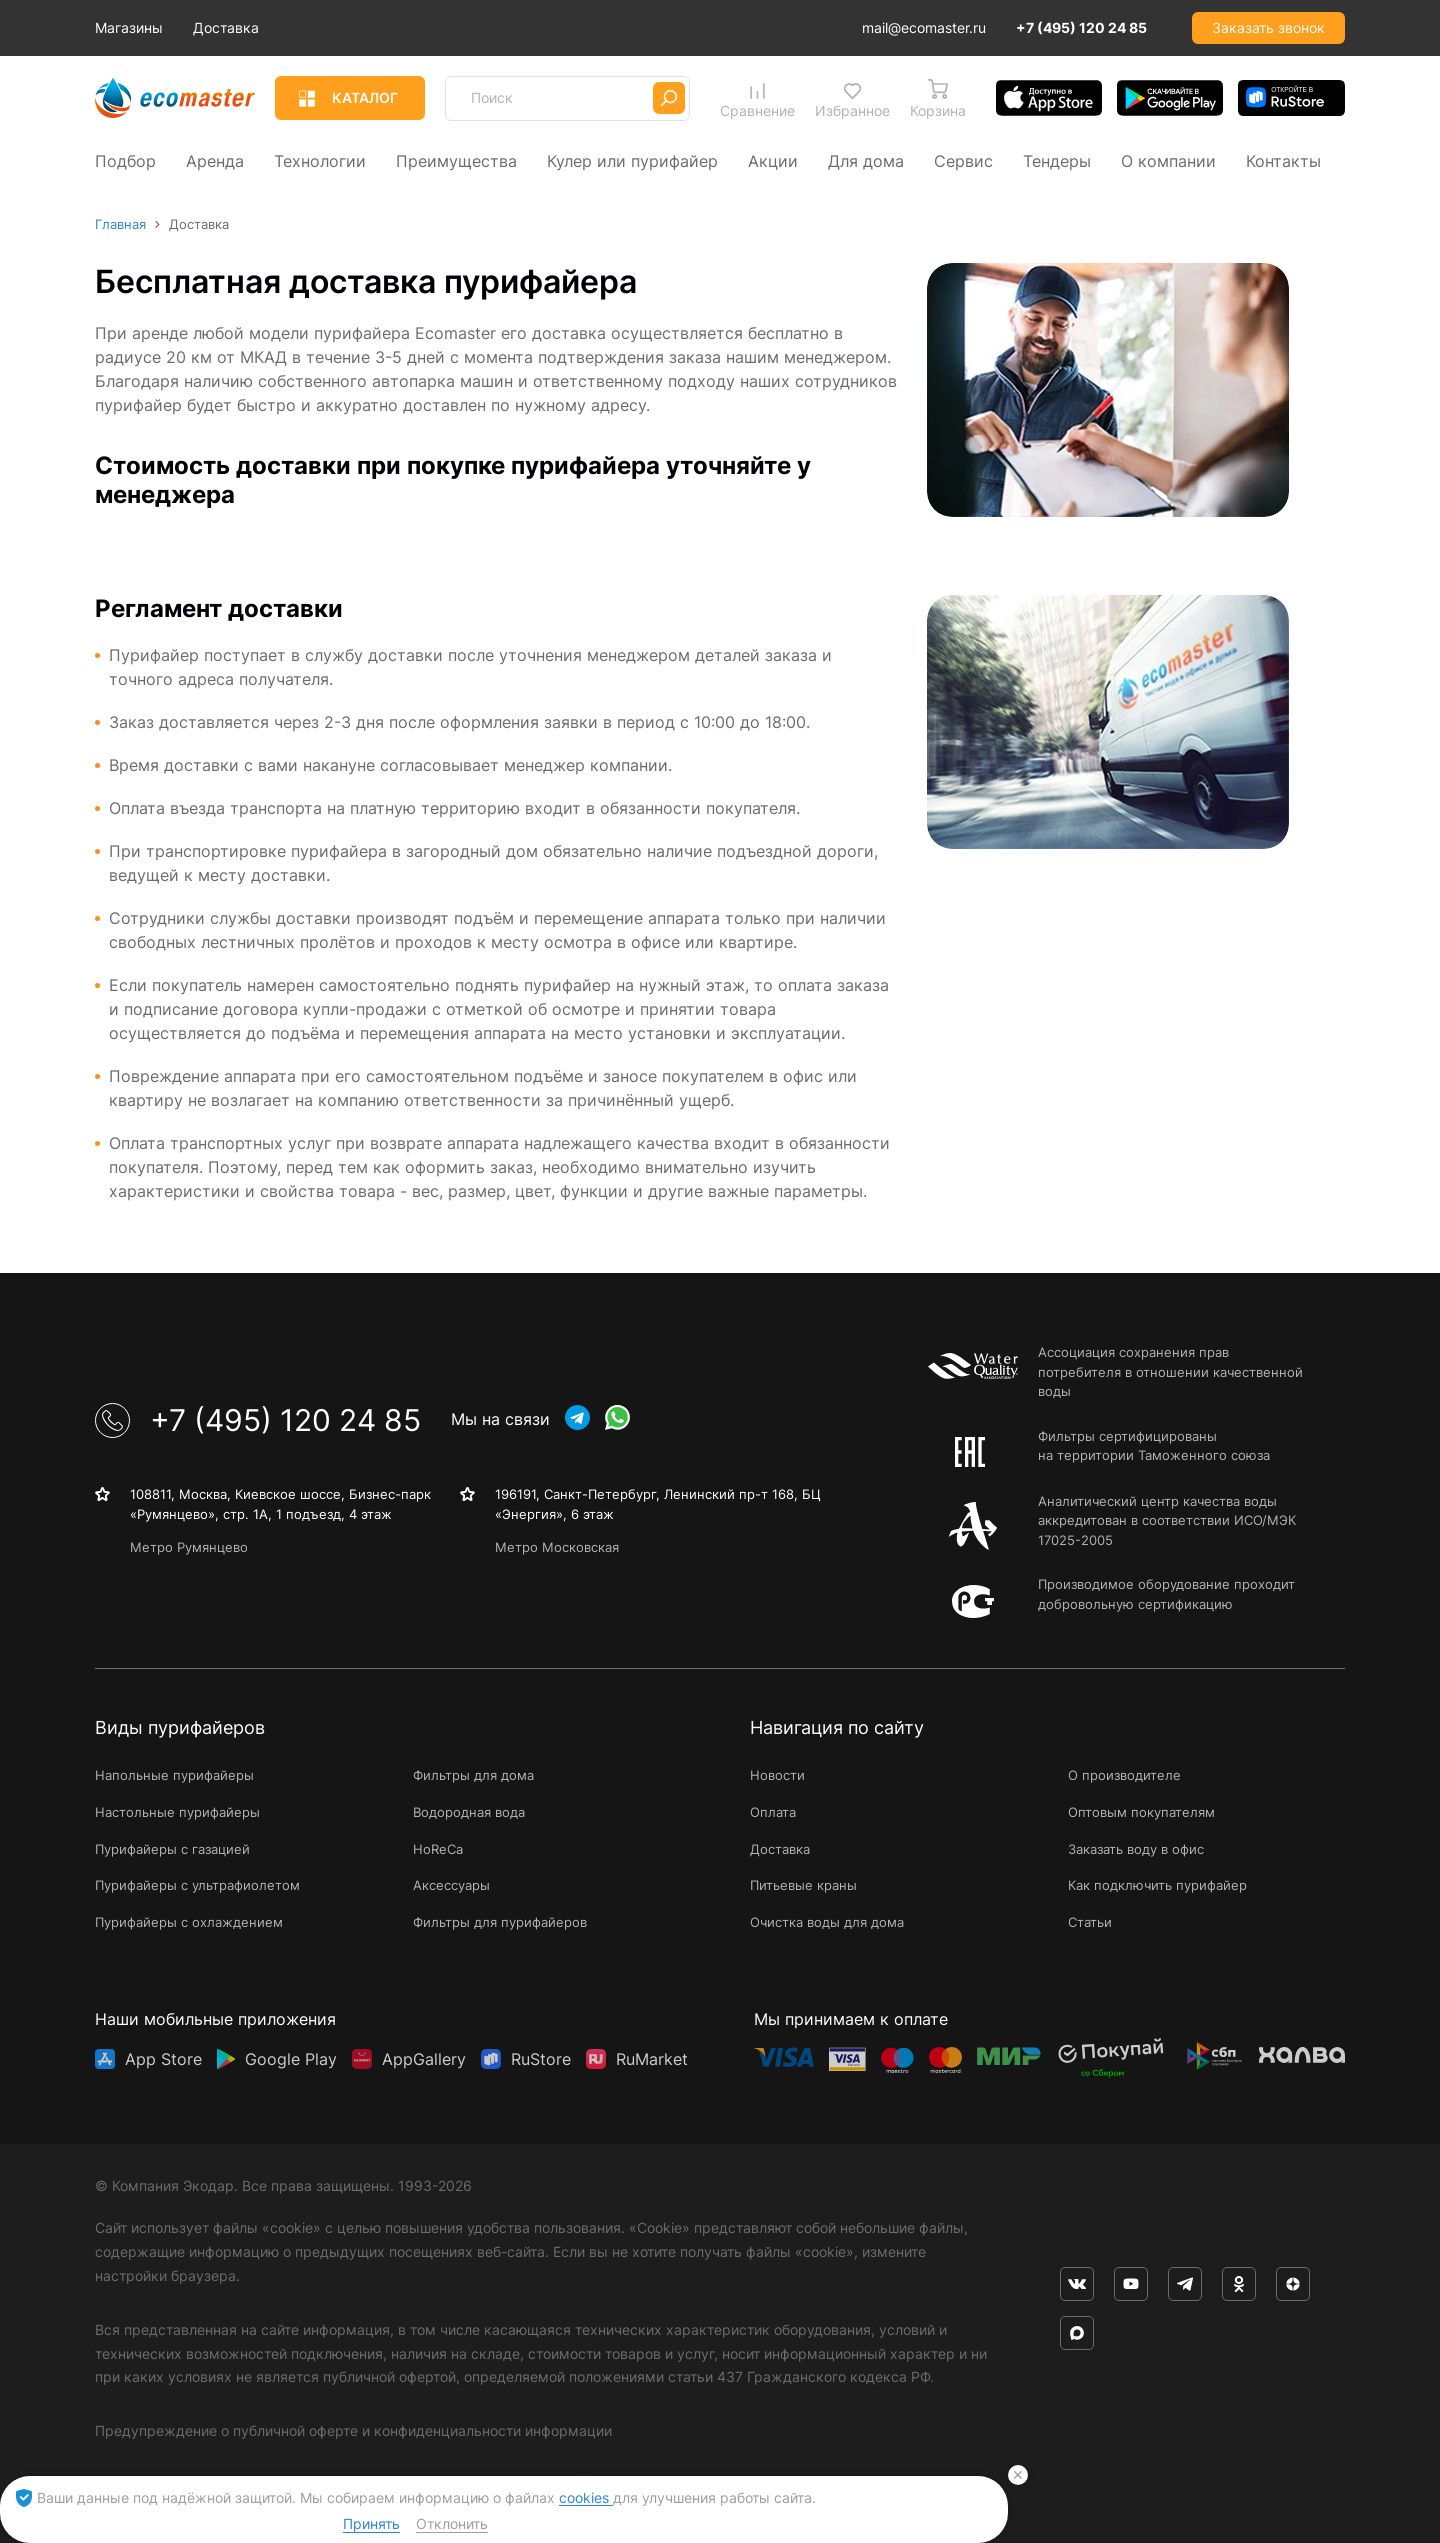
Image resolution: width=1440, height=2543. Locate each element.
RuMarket (652, 2058)
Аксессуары (451, 1886)
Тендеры (1057, 160)
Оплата (773, 1812)
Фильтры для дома (473, 1775)
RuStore (541, 2058)
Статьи (1090, 1923)
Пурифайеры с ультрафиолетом (197, 1886)
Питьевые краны (803, 1886)
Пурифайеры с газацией (172, 1849)
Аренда (215, 160)
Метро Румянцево (189, 1547)
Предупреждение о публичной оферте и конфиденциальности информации (353, 2430)
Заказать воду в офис (1136, 1849)
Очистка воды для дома (827, 1923)
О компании (1168, 160)
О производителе (1124, 1775)
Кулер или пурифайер (632, 160)
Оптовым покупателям (1141, 1812)
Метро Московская (557, 1547)
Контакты (1283, 160)
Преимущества (456, 160)
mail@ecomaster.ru (924, 27)
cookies (586, 2497)
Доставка (315, 27)
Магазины (218, 27)
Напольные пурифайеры (174, 1775)
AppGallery (424, 2058)
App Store (163, 2058)
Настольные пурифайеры (177, 1812)
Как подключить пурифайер (1157, 1886)
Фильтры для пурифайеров (500, 1923)
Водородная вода (469, 1812)
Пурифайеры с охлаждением (189, 1923)
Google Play (291, 2058)
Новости (777, 1775)
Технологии (320, 160)
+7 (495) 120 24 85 (1081, 27)
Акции (773, 160)
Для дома (866, 160)
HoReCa (438, 1849)
